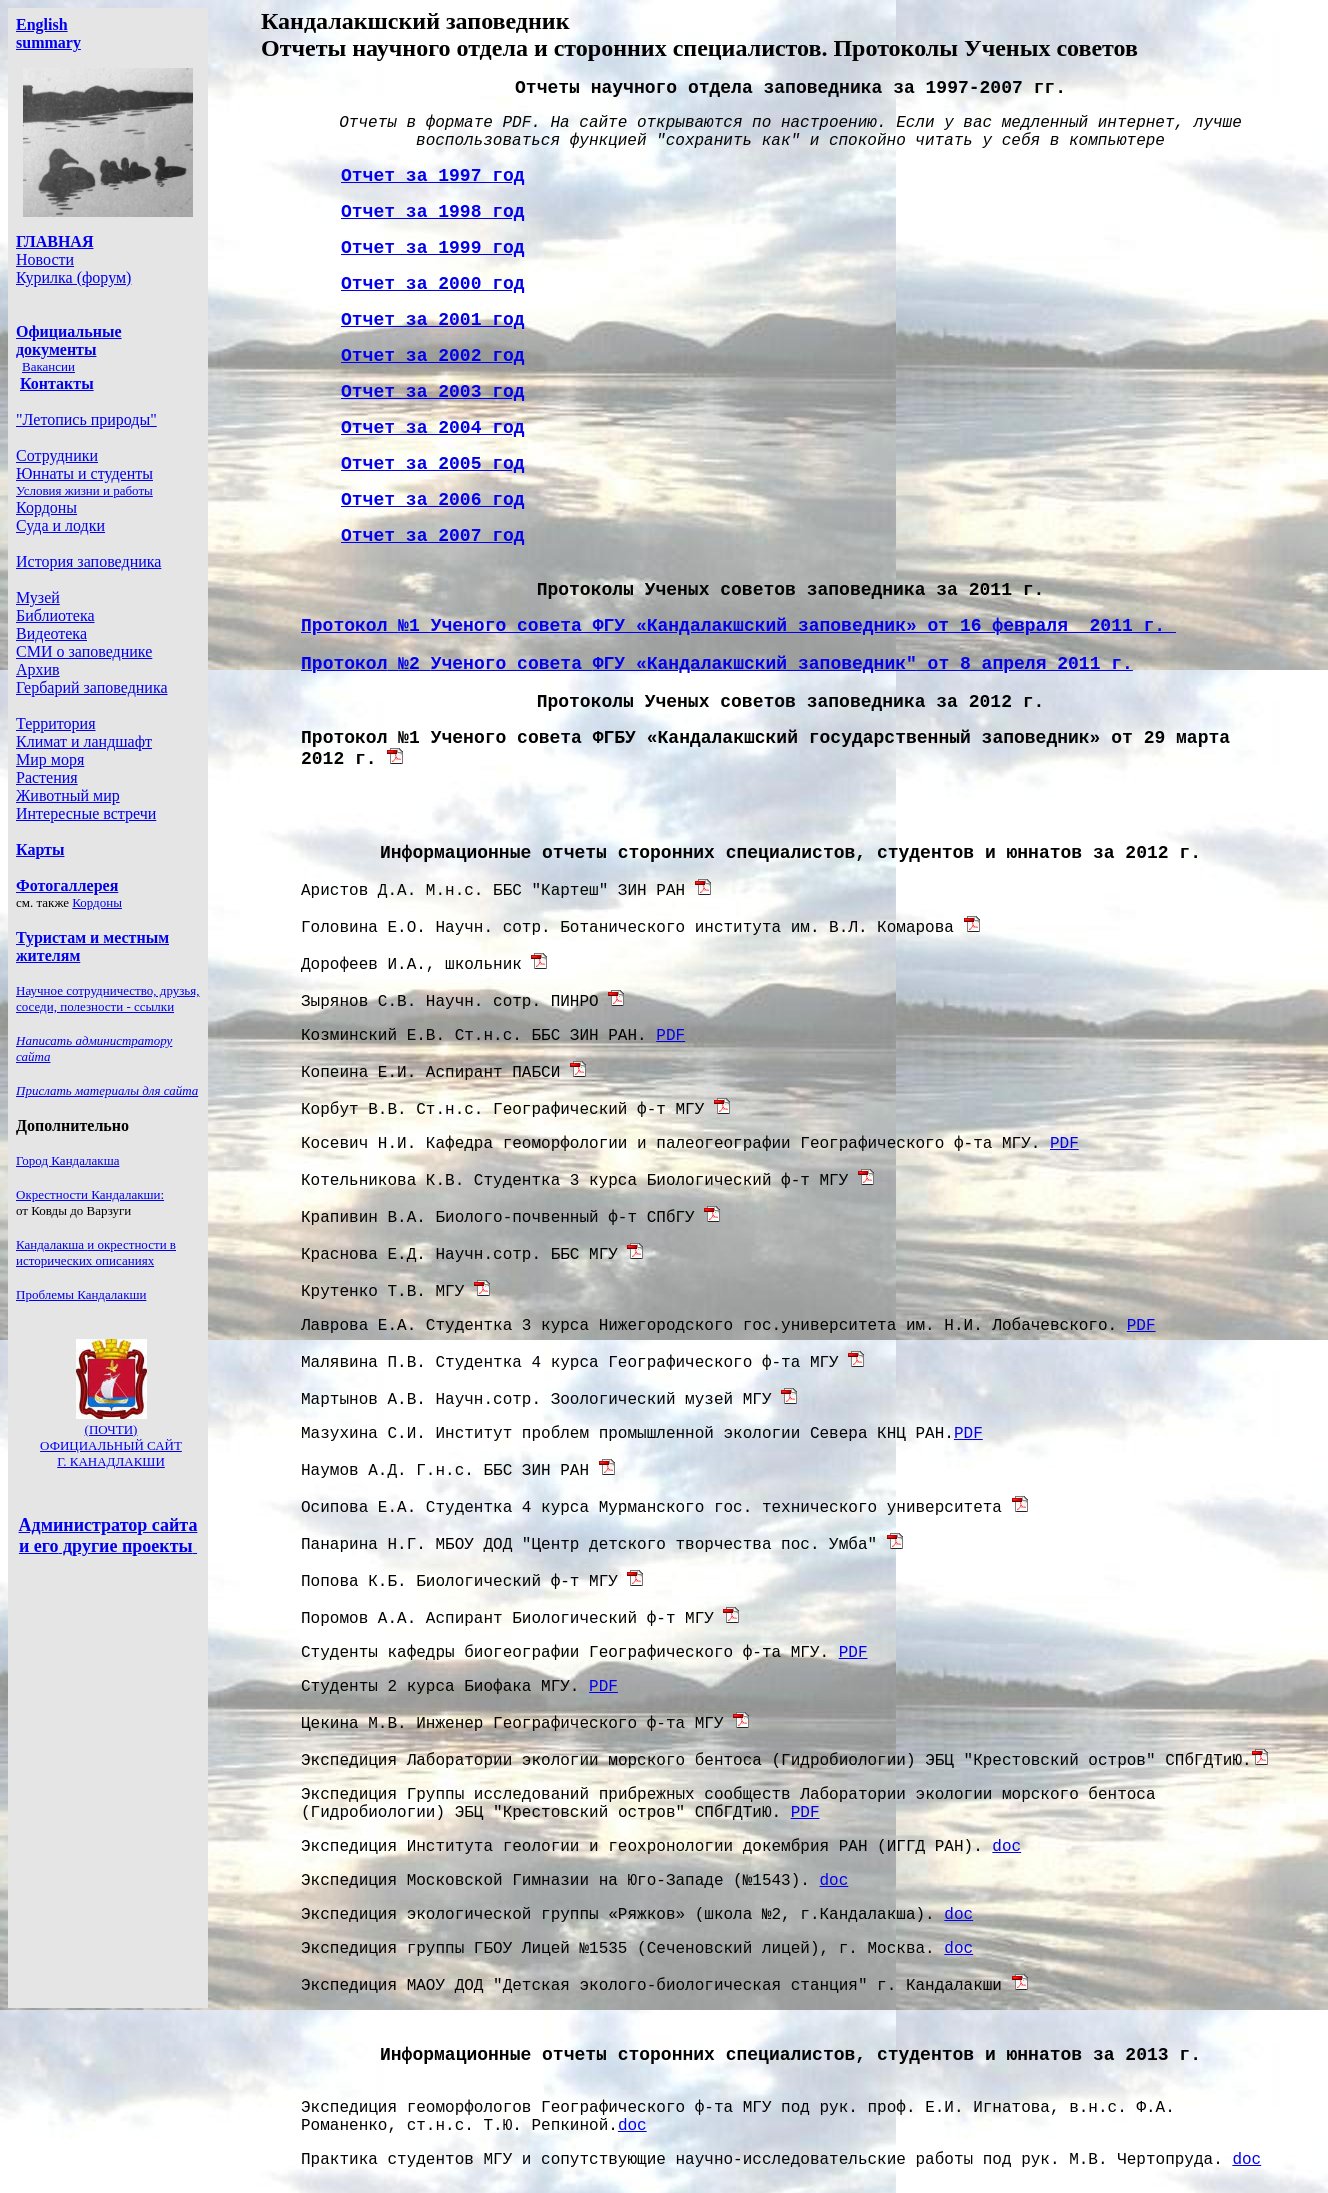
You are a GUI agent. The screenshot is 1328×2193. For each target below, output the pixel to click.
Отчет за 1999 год (433, 248)
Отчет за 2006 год (433, 500)
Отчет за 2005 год (433, 464)
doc (1006, 1847)
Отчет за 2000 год (433, 284)
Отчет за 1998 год (433, 212)
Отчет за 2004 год (433, 428)
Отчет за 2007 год (433, 536)
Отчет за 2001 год (433, 320)
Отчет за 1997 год (433, 176)
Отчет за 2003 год (433, 392)
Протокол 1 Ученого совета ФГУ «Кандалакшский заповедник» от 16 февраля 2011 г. (738, 626)
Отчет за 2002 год (433, 356)
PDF (670, 1036)
